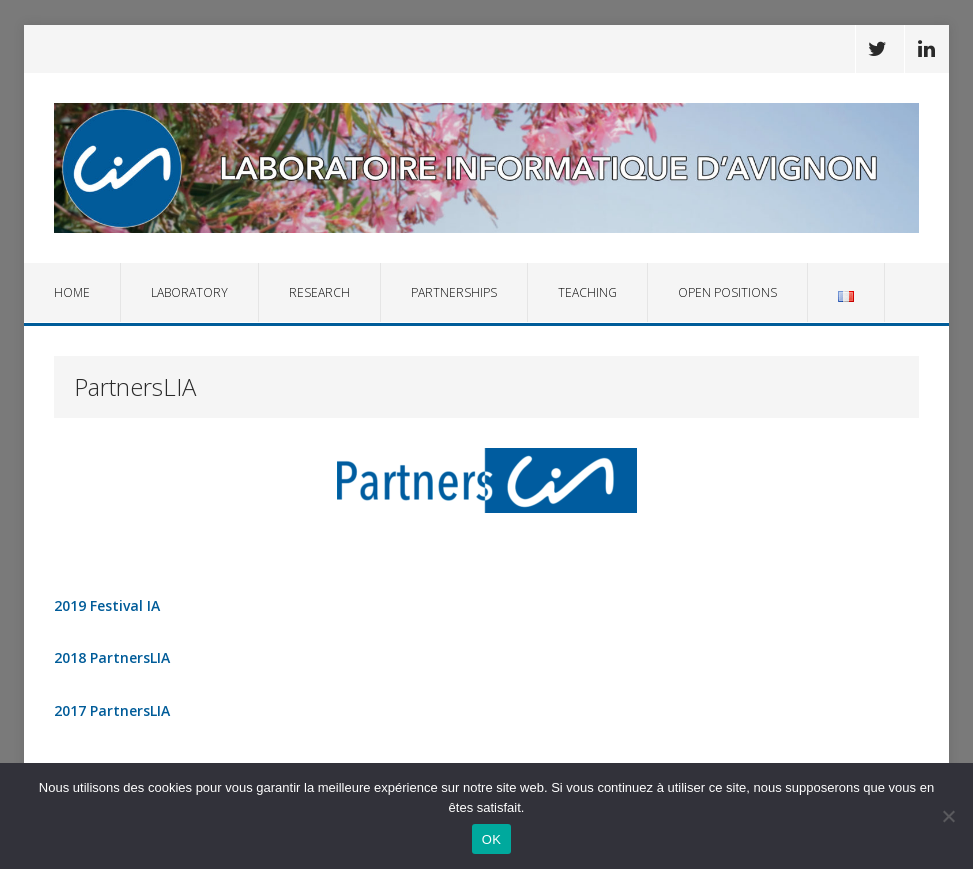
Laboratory (189, 292)
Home (72, 292)
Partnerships (454, 292)
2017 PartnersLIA (112, 710)
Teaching (587, 292)
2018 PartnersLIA (112, 657)
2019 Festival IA (107, 605)
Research (319, 292)
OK (491, 839)
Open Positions (727, 292)
